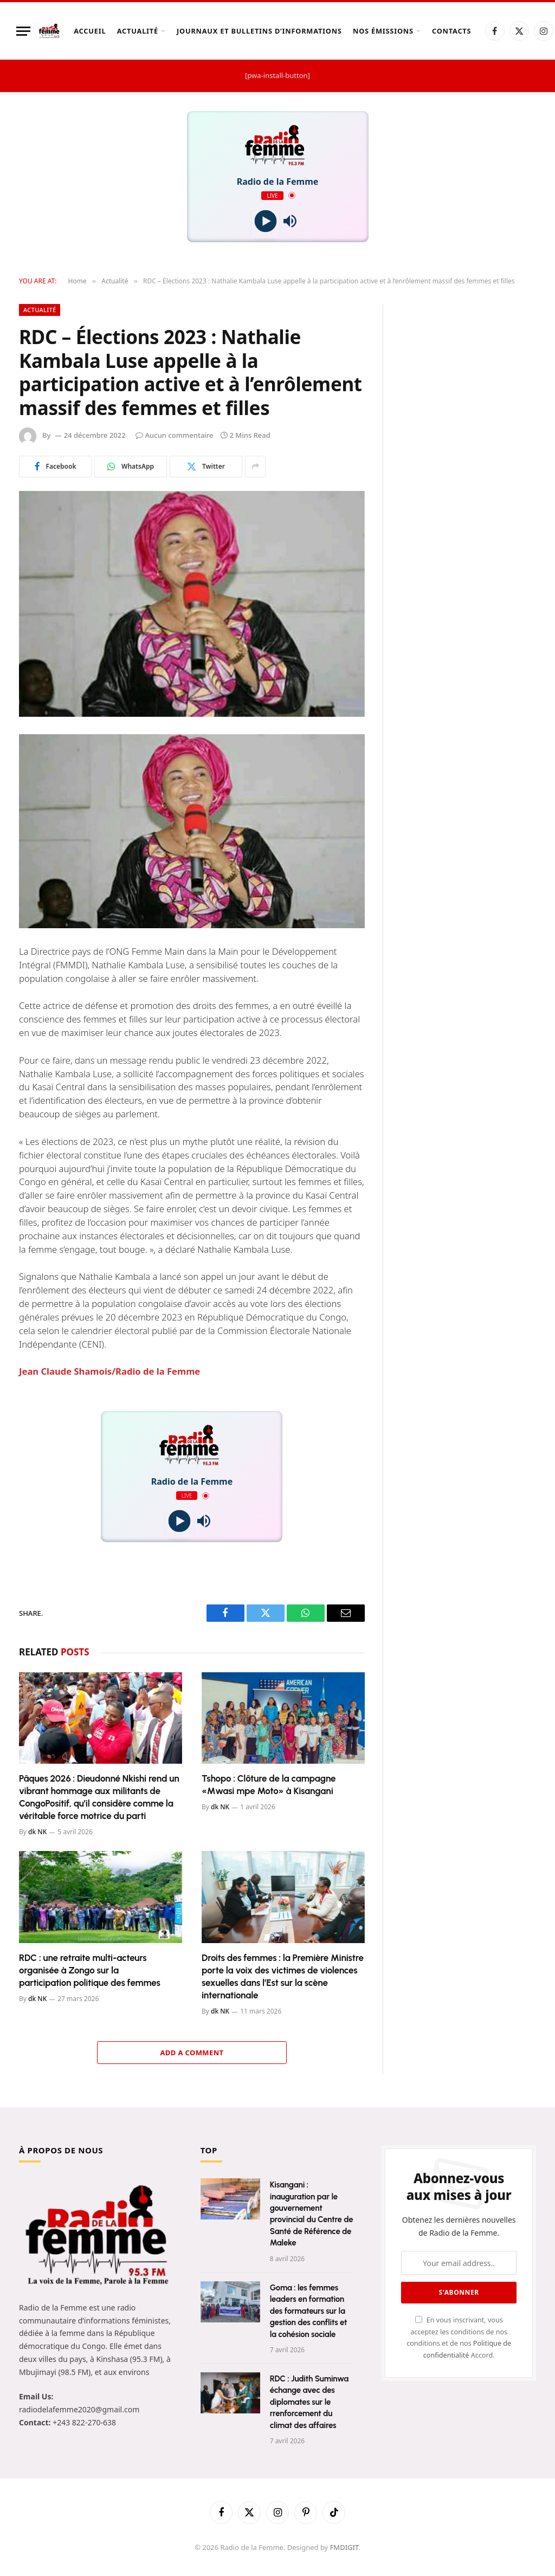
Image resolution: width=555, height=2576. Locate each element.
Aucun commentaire (174, 435)
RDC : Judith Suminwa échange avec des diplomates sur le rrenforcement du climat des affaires (309, 2402)
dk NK (37, 1831)
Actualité (137, 31)
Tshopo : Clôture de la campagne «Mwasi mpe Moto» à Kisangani (268, 1784)
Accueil (90, 31)
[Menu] (23, 31)
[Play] (265, 221)
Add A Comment (191, 2052)
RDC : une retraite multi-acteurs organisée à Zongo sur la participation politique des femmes (89, 1970)
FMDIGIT (344, 2547)
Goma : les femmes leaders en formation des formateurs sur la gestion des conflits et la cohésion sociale (308, 2311)
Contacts (451, 31)
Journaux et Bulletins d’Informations (259, 31)
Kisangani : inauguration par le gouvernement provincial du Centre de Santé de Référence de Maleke (311, 2214)
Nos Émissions (383, 31)
